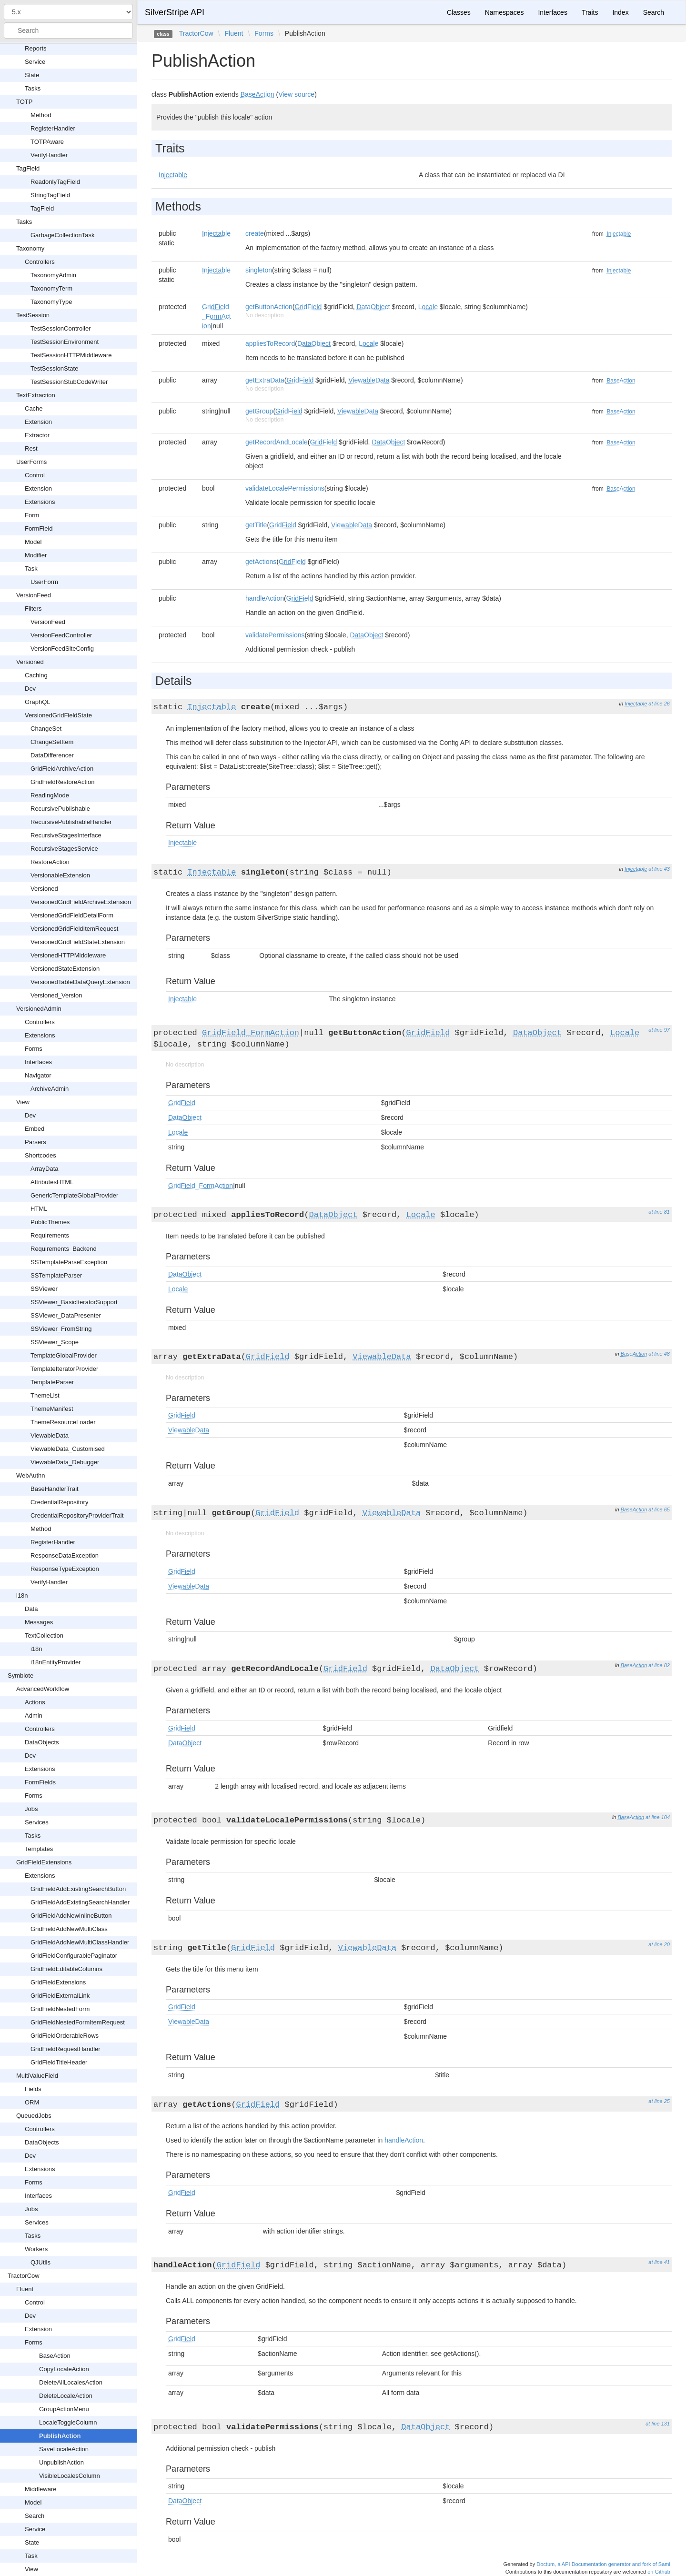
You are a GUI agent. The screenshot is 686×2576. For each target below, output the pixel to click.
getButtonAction (269, 307)
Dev (30, 688)
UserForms (31, 461)
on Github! (659, 2572)
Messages (39, 1622)
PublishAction (60, 2435)
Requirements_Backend (63, 1248)
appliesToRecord (270, 343)
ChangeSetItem (51, 741)
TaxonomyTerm (51, 288)
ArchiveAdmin (49, 1088)
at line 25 (659, 2101)
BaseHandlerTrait (54, 1488)
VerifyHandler (49, 155)
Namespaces (504, 12)
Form (32, 515)
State (32, 75)
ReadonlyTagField (55, 181)
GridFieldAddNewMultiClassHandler (79, 1942)
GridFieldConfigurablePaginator (73, 1955)
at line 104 (658, 1817)
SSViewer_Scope (54, 1342)
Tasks (32, 88)
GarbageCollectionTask (62, 235)
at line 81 (659, 1212)
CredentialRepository (59, 1502)
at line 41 (659, 2262)
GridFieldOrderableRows (64, 2035)
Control (35, 475)
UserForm (44, 581)
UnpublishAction (61, 2462)
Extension (38, 421)
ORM (32, 2102)
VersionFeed (33, 595)
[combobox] (68, 30)
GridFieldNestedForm (60, 2008)
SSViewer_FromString (60, 1328)
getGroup (259, 411)
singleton (258, 270)
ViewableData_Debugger (64, 1462)
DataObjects (42, 1742)
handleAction (264, 598)
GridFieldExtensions (43, 1862)
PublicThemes (50, 1222)
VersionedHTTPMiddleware (68, 955)
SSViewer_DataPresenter (65, 1315)
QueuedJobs (33, 2115)
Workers (36, 2249)
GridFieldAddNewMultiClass (69, 1928)
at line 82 (659, 1665)
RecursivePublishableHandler (71, 821)
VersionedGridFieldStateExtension (77, 942)
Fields (33, 2089)
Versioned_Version (56, 995)
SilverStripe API (174, 12)
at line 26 (659, 703)
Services (37, 1822)
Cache (34, 408)
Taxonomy (30, 248)
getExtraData (264, 380)
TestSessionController (60, 328)
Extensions (40, 501)
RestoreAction (50, 861)
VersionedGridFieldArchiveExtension (80, 902)
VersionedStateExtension (65, 968)
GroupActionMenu (64, 2409)
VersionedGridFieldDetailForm (71, 915)
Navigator (38, 1075)
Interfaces (38, 1062)
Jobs (31, 1808)
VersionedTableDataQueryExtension (80, 982)
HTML (38, 1208)
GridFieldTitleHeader (58, 2062)
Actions (35, 1702)
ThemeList (45, 1395)
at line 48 (659, 1354)
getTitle (256, 525)
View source (296, 94)
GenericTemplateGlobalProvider (74, 1195)
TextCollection (44, 1635)
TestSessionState (54, 368)
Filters (33, 608)
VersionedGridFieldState (58, 715)
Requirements (49, 1235)
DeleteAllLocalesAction (70, 2382)
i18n (22, 1595)
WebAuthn (30, 1475)
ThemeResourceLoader (63, 1422)
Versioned (30, 661)
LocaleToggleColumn (68, 2422)
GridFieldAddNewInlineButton (71, 1915)
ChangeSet (45, 728)
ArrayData (44, 1168)
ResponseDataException (64, 1555)
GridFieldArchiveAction (61, 768)
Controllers (40, 261)
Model (33, 541)
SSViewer (44, 1288)
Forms (33, 1048)
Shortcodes (40, 1155)
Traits (590, 12)
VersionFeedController (61, 635)
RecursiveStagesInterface (65, 835)
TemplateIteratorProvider (64, 1368)
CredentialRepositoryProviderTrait (76, 1515)
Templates (39, 1848)
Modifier (36, 555)
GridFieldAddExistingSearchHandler (80, 1902)
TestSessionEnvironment (64, 341)
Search (34, 2515)
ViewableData (49, 1435)
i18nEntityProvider (55, 1662)
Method (40, 115)
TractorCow (24, 2275)
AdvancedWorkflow (42, 1688)
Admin (33, 1715)
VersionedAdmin (38, 1008)
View (23, 1102)
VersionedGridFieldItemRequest (74, 928)
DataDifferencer (52, 755)
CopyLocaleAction (64, 2369)
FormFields (40, 1782)
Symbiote (20, 1675)
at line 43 (659, 869)
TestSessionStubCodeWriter (69, 381)
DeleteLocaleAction (65, 2395)
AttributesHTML (51, 1182)
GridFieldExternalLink (60, 1995)
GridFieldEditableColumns (66, 1968)
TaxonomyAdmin (53, 275)
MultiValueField (37, 2075)
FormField (39, 528)
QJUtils (40, 2262)
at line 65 (659, 1509)
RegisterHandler (52, 128)
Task (31, 568)
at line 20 (659, 1944)
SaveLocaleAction (64, 2449)
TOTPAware (47, 141)
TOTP (24, 101)
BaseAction (55, 2355)
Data (31, 1608)
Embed (34, 1128)
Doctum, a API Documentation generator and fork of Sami (603, 2564)
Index (620, 12)
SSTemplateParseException (68, 1262)
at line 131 (658, 2423)
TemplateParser (52, 1382)
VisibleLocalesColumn (69, 2475)
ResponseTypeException (64, 1568)
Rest (31, 448)
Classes (459, 12)
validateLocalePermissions (284, 488)
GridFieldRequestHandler (65, 2049)
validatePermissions (275, 635)
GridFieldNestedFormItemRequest (77, 2022)
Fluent (24, 2289)
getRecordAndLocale (276, 442)
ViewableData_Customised (67, 1448)
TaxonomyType (51, 301)
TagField (28, 168)
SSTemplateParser (56, 1275)
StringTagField (50, 195)
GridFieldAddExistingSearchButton (78, 1888)
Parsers (35, 1142)
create (254, 233)
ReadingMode (49, 795)
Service (35, 61)
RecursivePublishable (60, 808)
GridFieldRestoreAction (62, 781)
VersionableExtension (60, 875)
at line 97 (659, 1030)
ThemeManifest (51, 1408)
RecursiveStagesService (64, 848)
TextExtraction (35, 395)
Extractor (37, 435)
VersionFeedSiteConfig (62, 648)
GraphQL (37, 701)
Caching (36, 675)
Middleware (40, 2489)
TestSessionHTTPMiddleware (71, 355)
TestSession (33, 315)
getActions (260, 561)
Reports (36, 48)
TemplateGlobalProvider (63, 1355)
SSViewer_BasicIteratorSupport (74, 1302)
